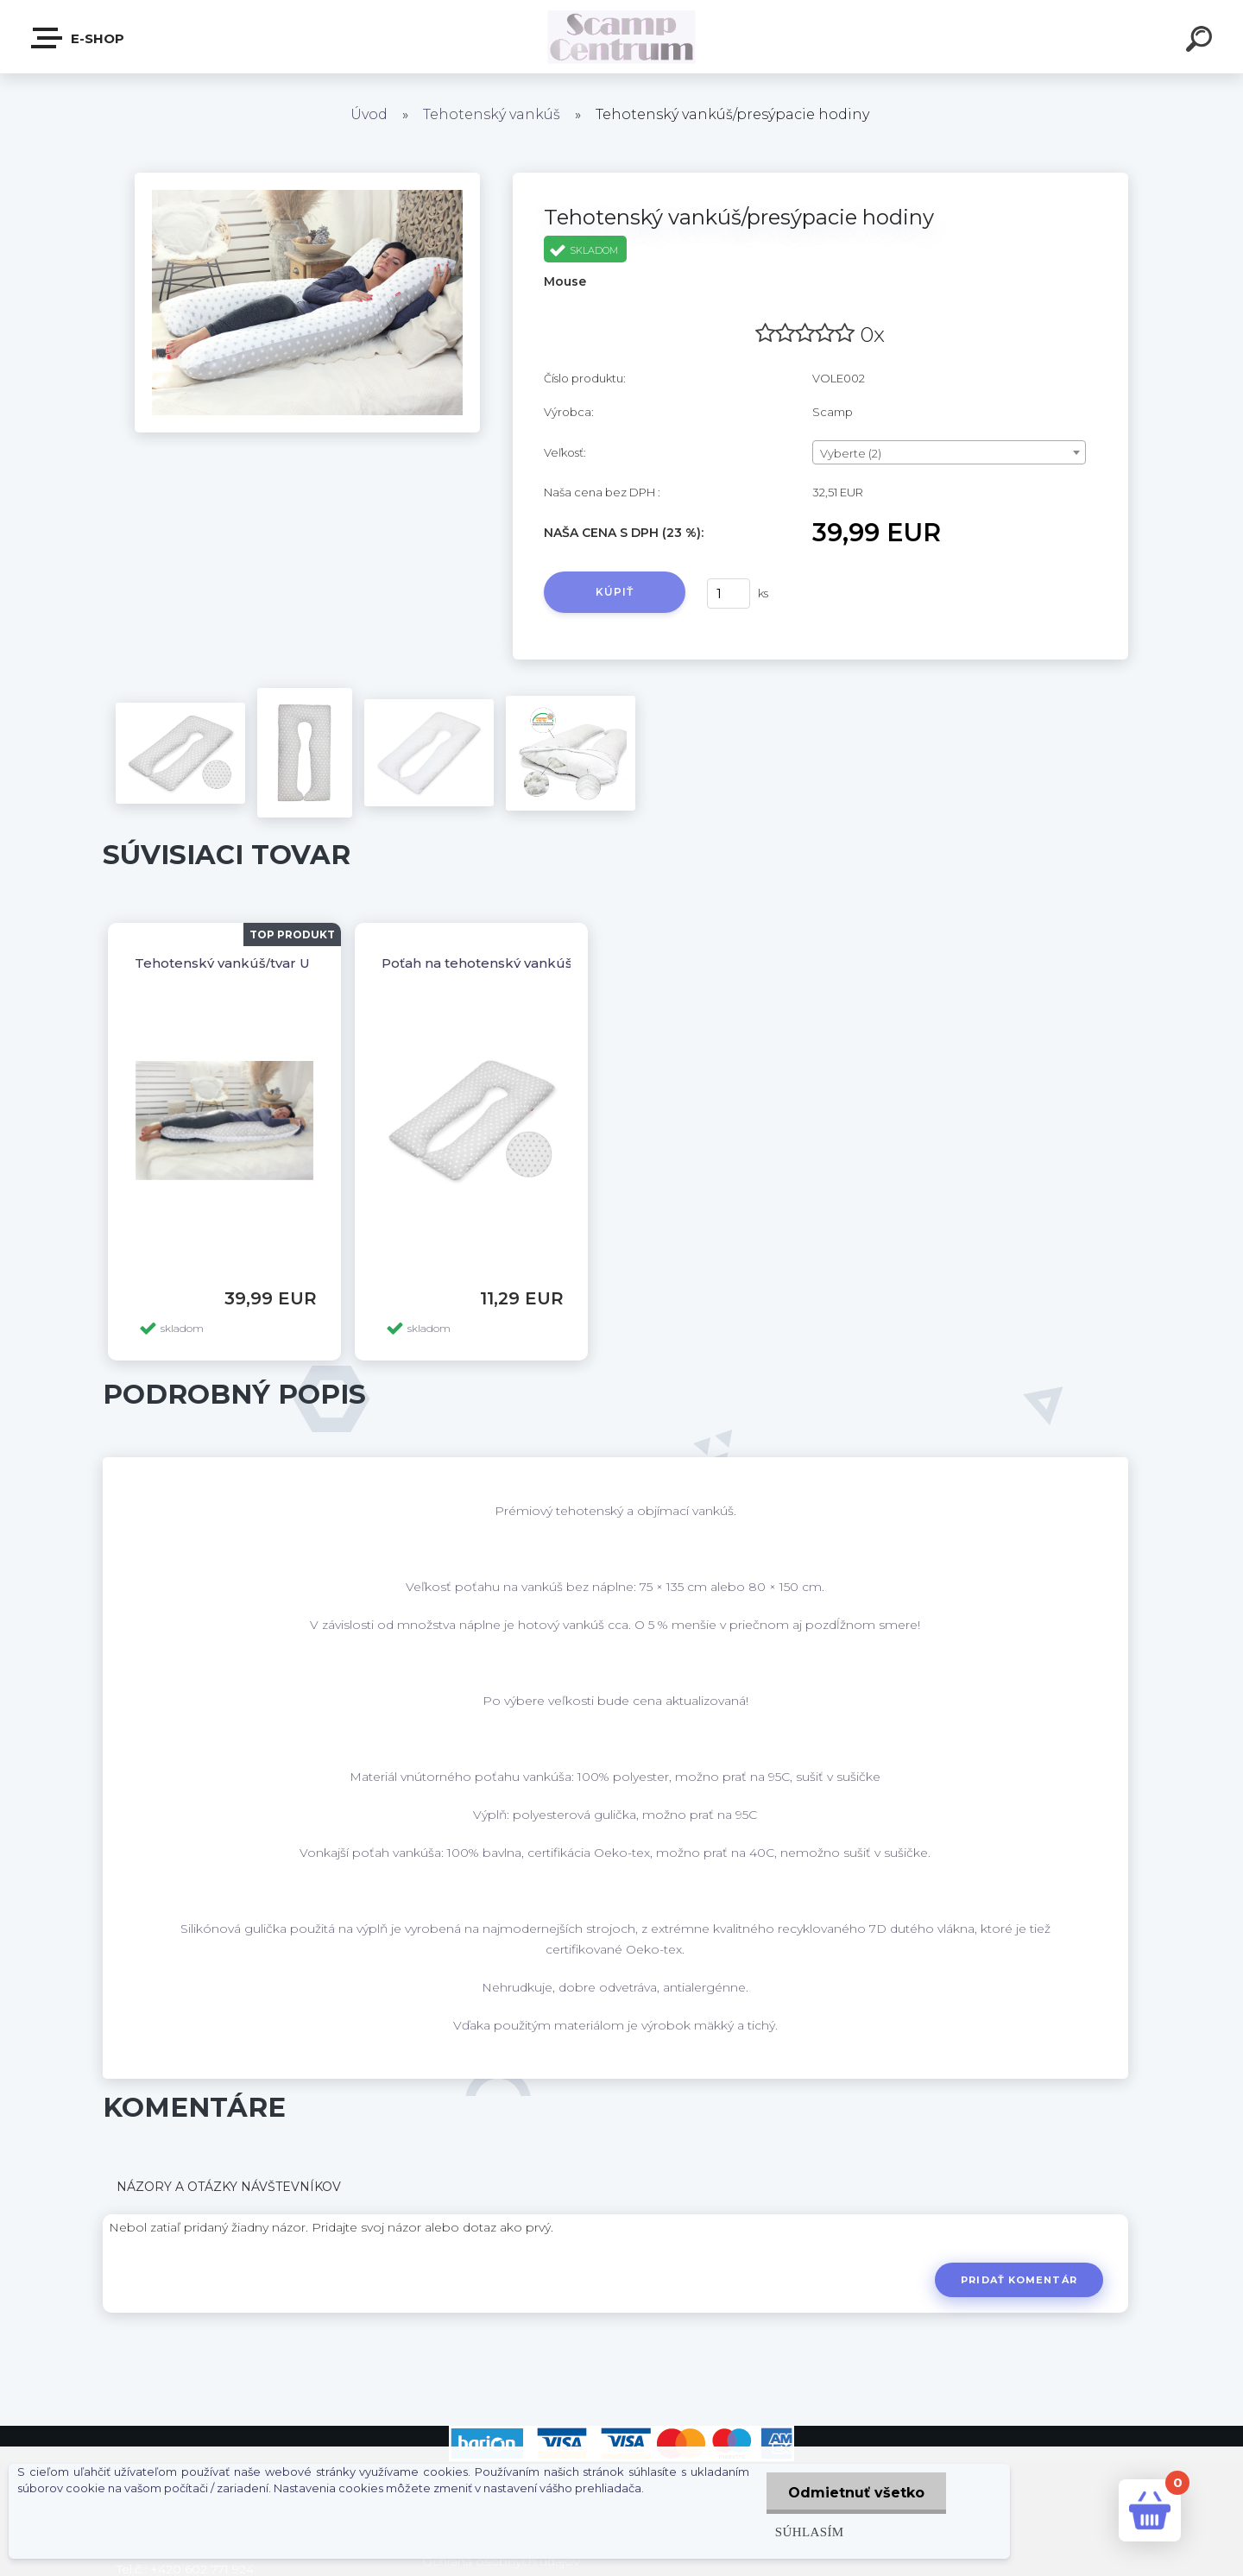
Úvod (369, 114)
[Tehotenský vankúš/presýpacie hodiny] (307, 178)
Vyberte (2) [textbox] (850, 453)
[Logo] (622, 36)
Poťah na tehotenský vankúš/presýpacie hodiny (540, 963)
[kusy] (728, 593)
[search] (1201, 41)
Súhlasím (809, 2531)
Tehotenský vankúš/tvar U (222, 963)
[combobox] (949, 452)
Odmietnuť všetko (856, 2492)
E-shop (78, 38)
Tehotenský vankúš (491, 114)
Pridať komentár (1019, 2280)
